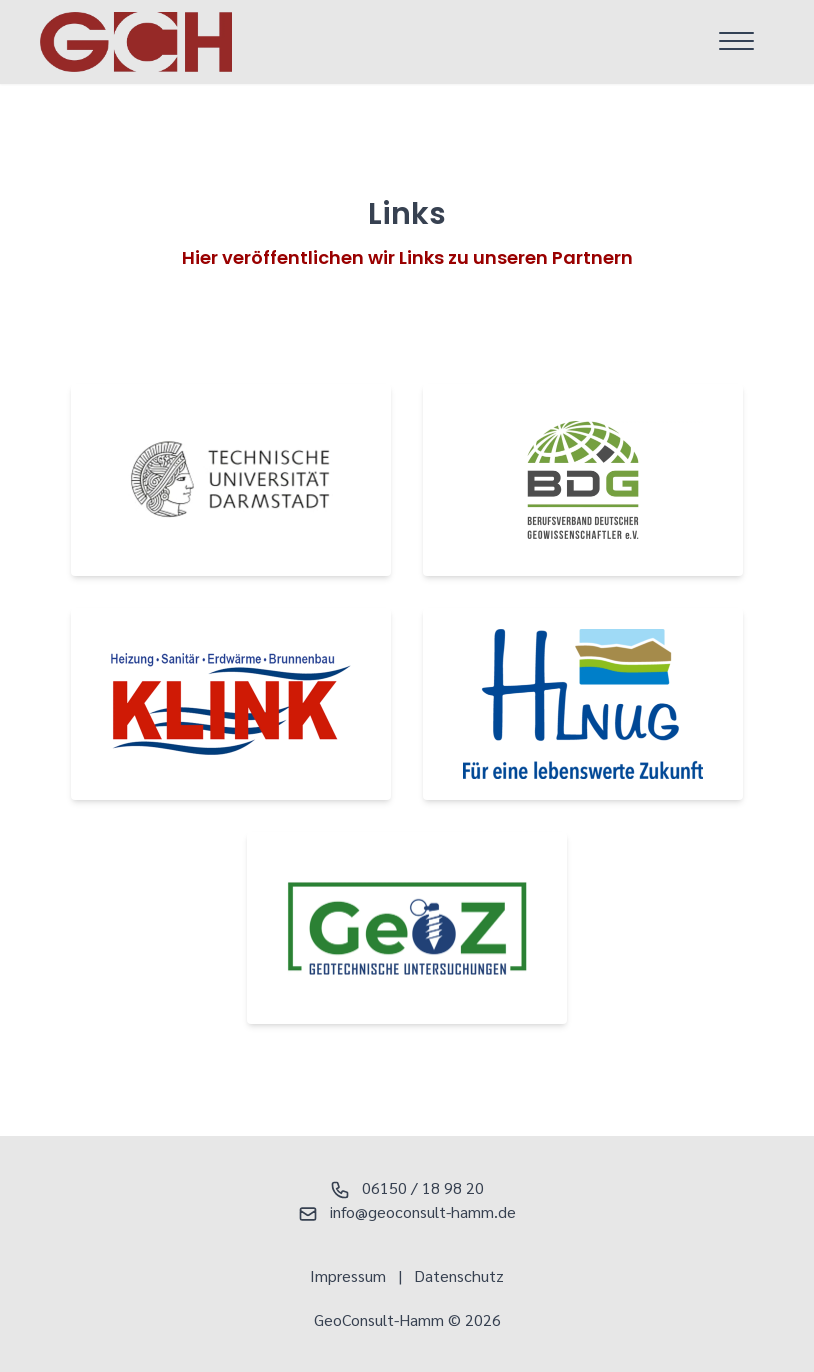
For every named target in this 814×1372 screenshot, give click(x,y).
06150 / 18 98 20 (407, 1187)
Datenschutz (459, 1275)
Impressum (348, 1275)
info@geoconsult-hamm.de (407, 1211)
